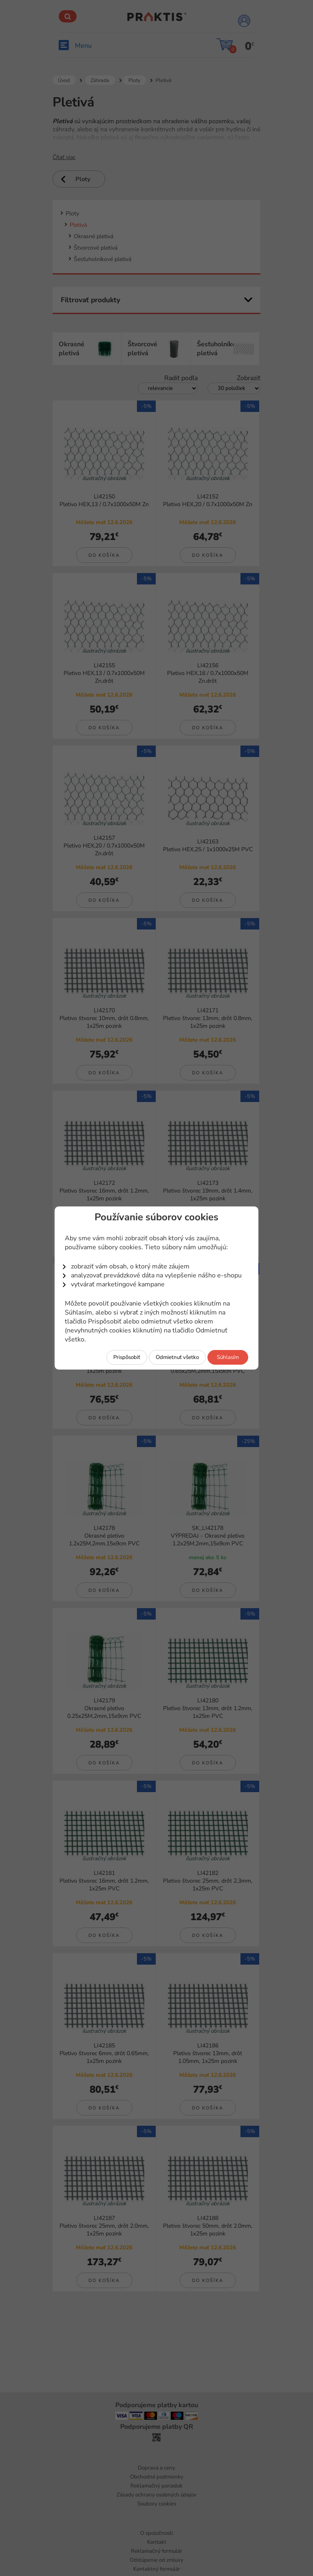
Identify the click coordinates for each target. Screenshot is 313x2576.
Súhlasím (228, 1357)
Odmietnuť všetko (177, 1357)
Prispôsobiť (126, 1357)
